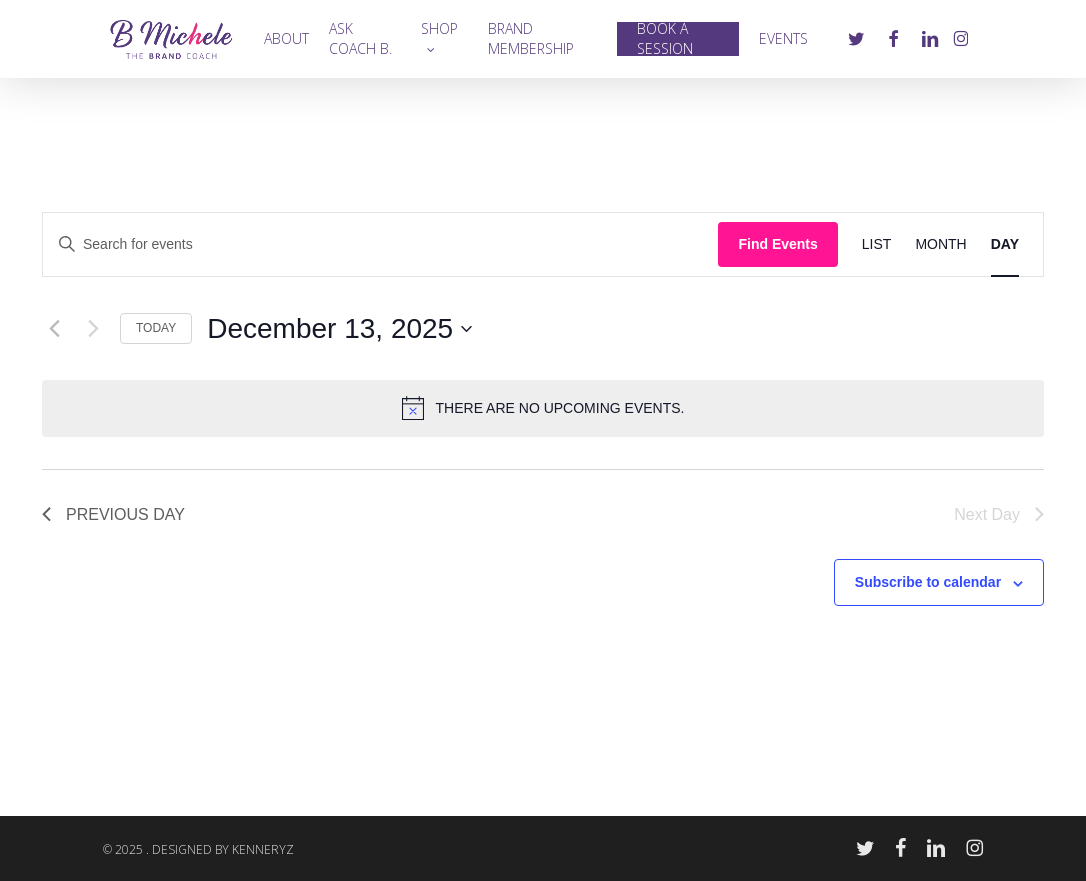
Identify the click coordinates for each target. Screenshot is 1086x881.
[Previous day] (54, 329)
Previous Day (113, 514)
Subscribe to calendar (928, 582)
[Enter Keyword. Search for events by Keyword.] (380, 244)
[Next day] (93, 329)
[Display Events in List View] (877, 244)
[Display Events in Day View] (1005, 244)
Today (156, 328)
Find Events (777, 244)
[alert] (543, 408)
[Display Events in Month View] (940, 244)
